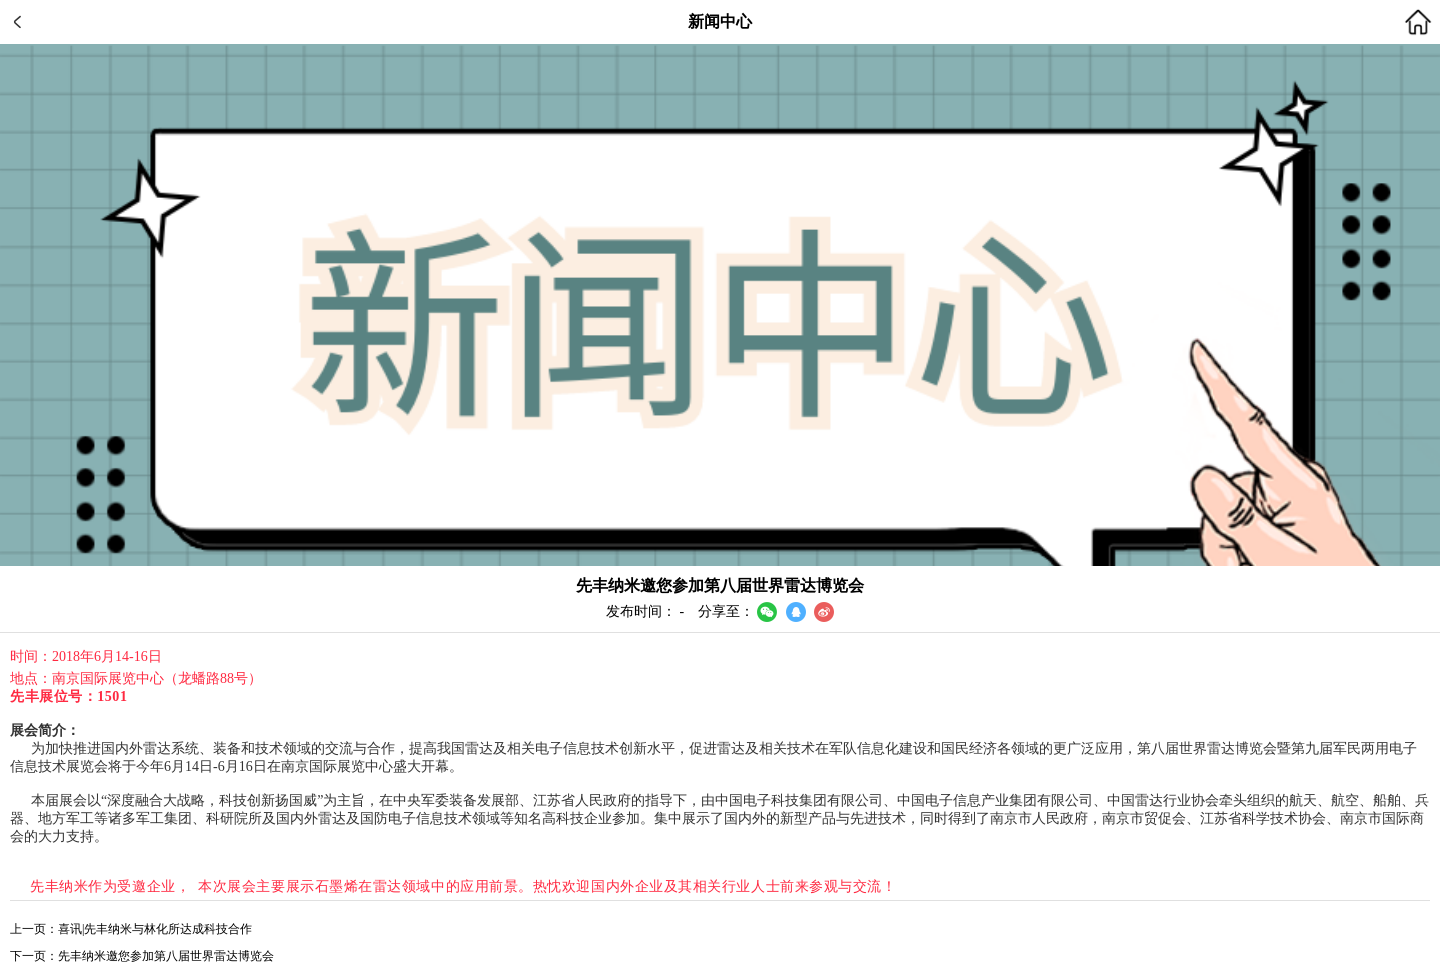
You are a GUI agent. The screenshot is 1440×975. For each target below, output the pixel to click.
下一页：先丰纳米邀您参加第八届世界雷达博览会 (142, 956)
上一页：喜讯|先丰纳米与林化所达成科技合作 (131, 929)
